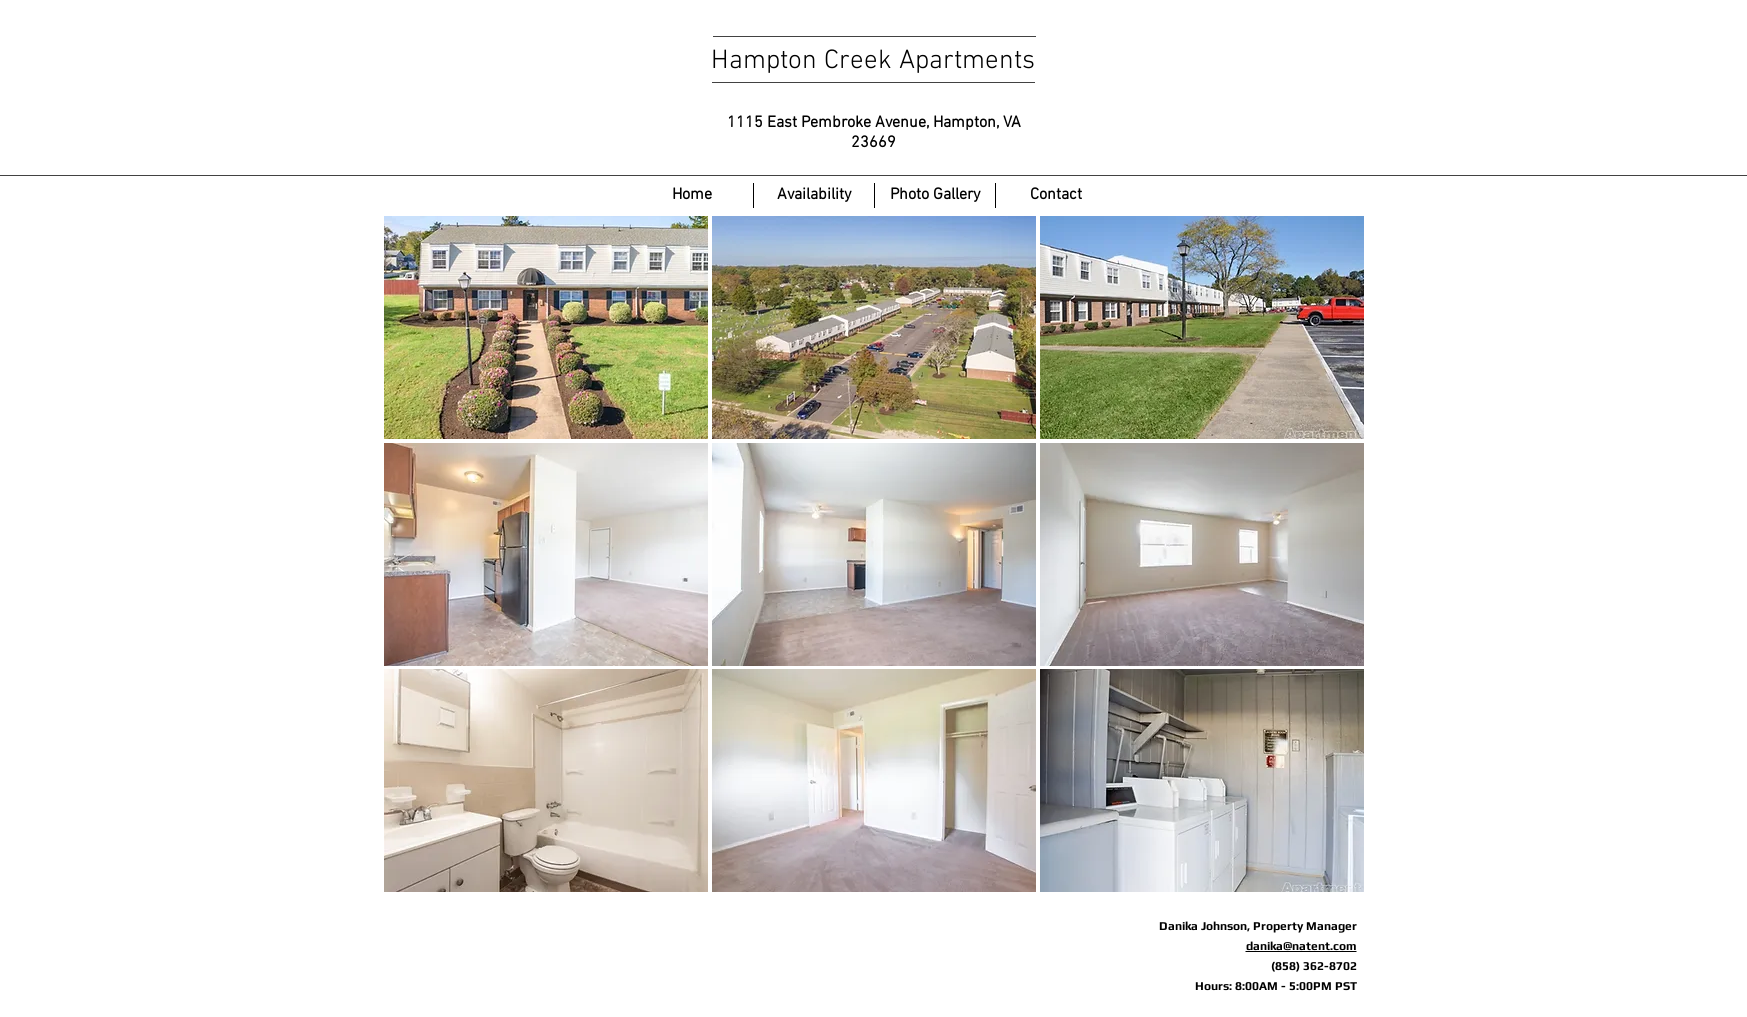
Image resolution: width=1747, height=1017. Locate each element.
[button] (546, 327)
